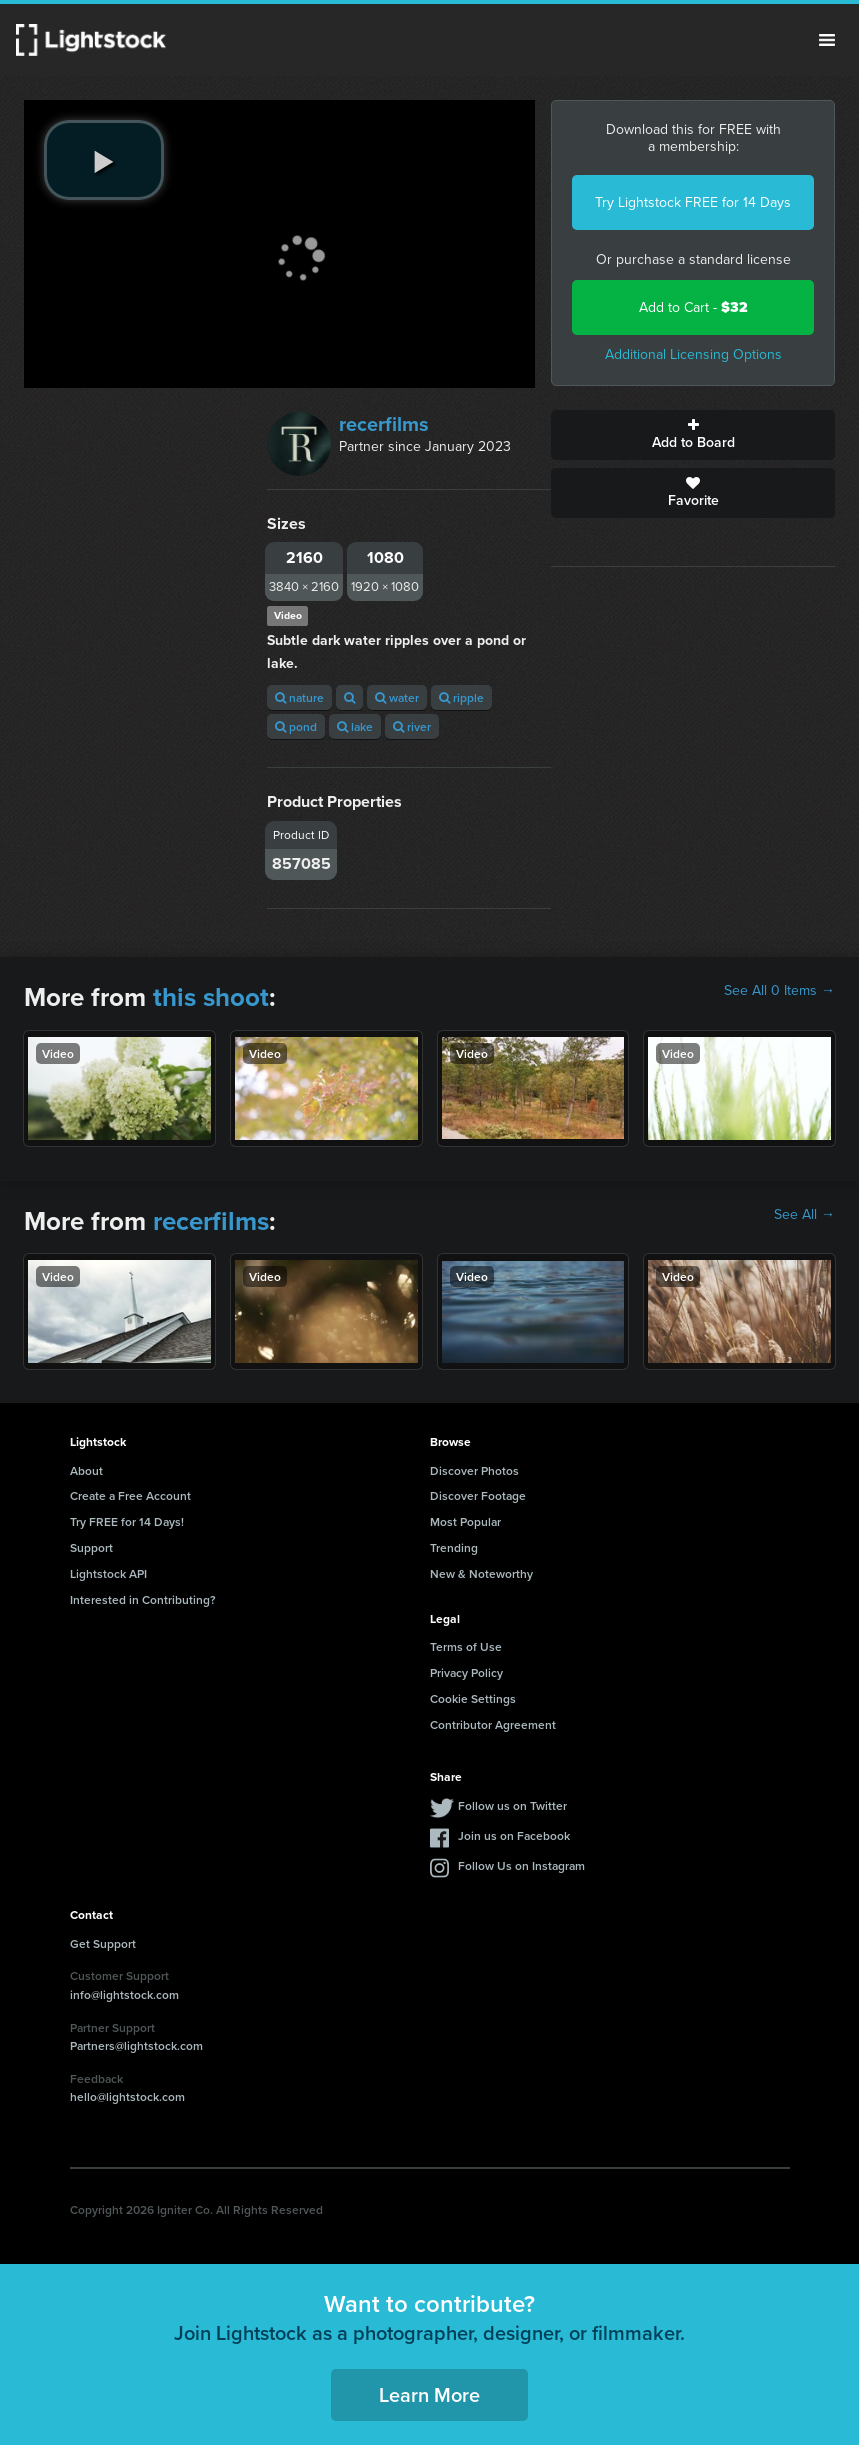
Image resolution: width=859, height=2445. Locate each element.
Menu (827, 40)
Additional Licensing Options (693, 354)
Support (91, 1547)
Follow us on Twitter (512, 1805)
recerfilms (384, 424)
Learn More (429, 2394)
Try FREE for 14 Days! (127, 1521)
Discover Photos (474, 1470)
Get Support (103, 1943)
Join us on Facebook (514, 1835)
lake (355, 726)
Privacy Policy (466, 1672)
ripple (461, 697)
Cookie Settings (473, 1698)
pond (296, 726)
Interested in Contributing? (143, 1599)
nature (299, 697)
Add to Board (693, 435)
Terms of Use (466, 1646)
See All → (804, 1215)
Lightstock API (108, 1573)
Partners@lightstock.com (136, 2045)
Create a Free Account (130, 1495)
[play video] (104, 160)
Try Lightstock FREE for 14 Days (693, 202)
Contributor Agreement (493, 1724)
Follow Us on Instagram (521, 1865)
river (412, 726)
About (86, 1470)
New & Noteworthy (481, 1573)
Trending (454, 1547)
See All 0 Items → (779, 991)
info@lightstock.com (124, 1994)
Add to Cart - (693, 307)
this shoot (211, 997)
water (397, 697)
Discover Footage (478, 1495)
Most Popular (465, 1521)
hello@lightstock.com (127, 2096)
